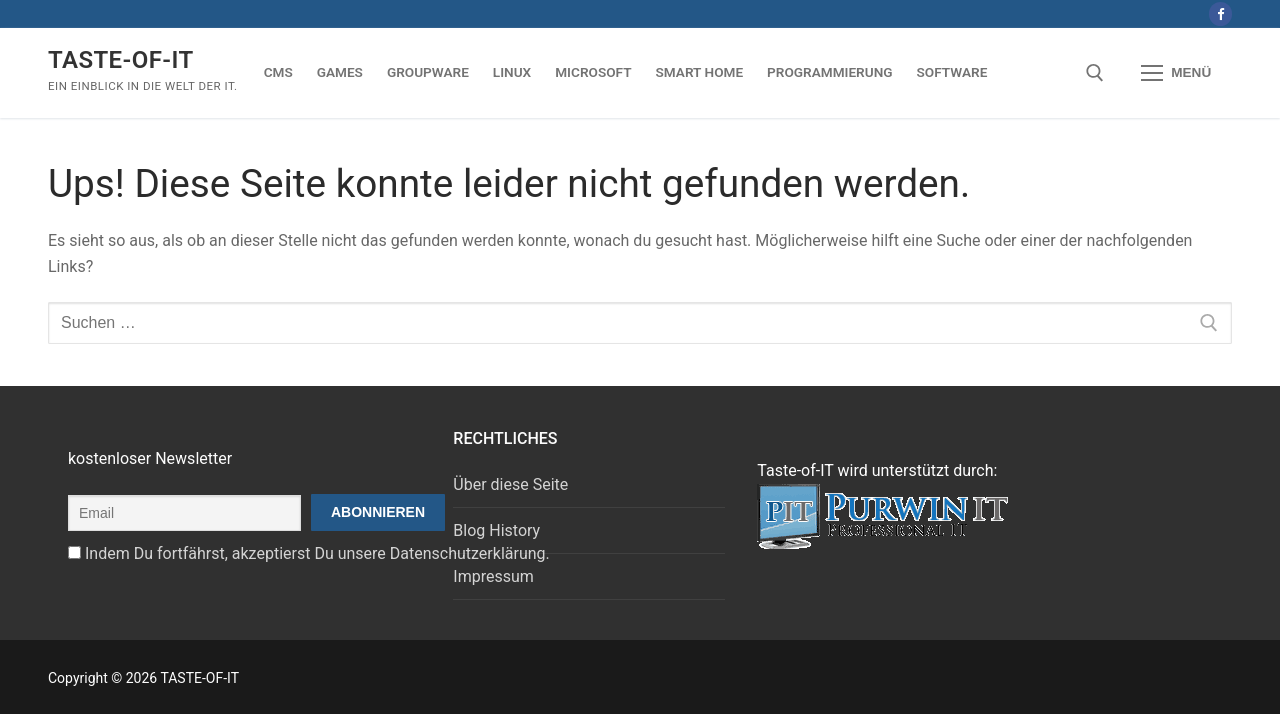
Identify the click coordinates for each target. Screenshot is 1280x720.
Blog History (496, 530)
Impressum (493, 576)
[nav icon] (1176, 73)
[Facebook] (1220, 13)
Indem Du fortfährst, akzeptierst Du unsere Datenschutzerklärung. (317, 553)
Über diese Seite (510, 484)
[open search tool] (1095, 73)
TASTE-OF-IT (121, 60)
